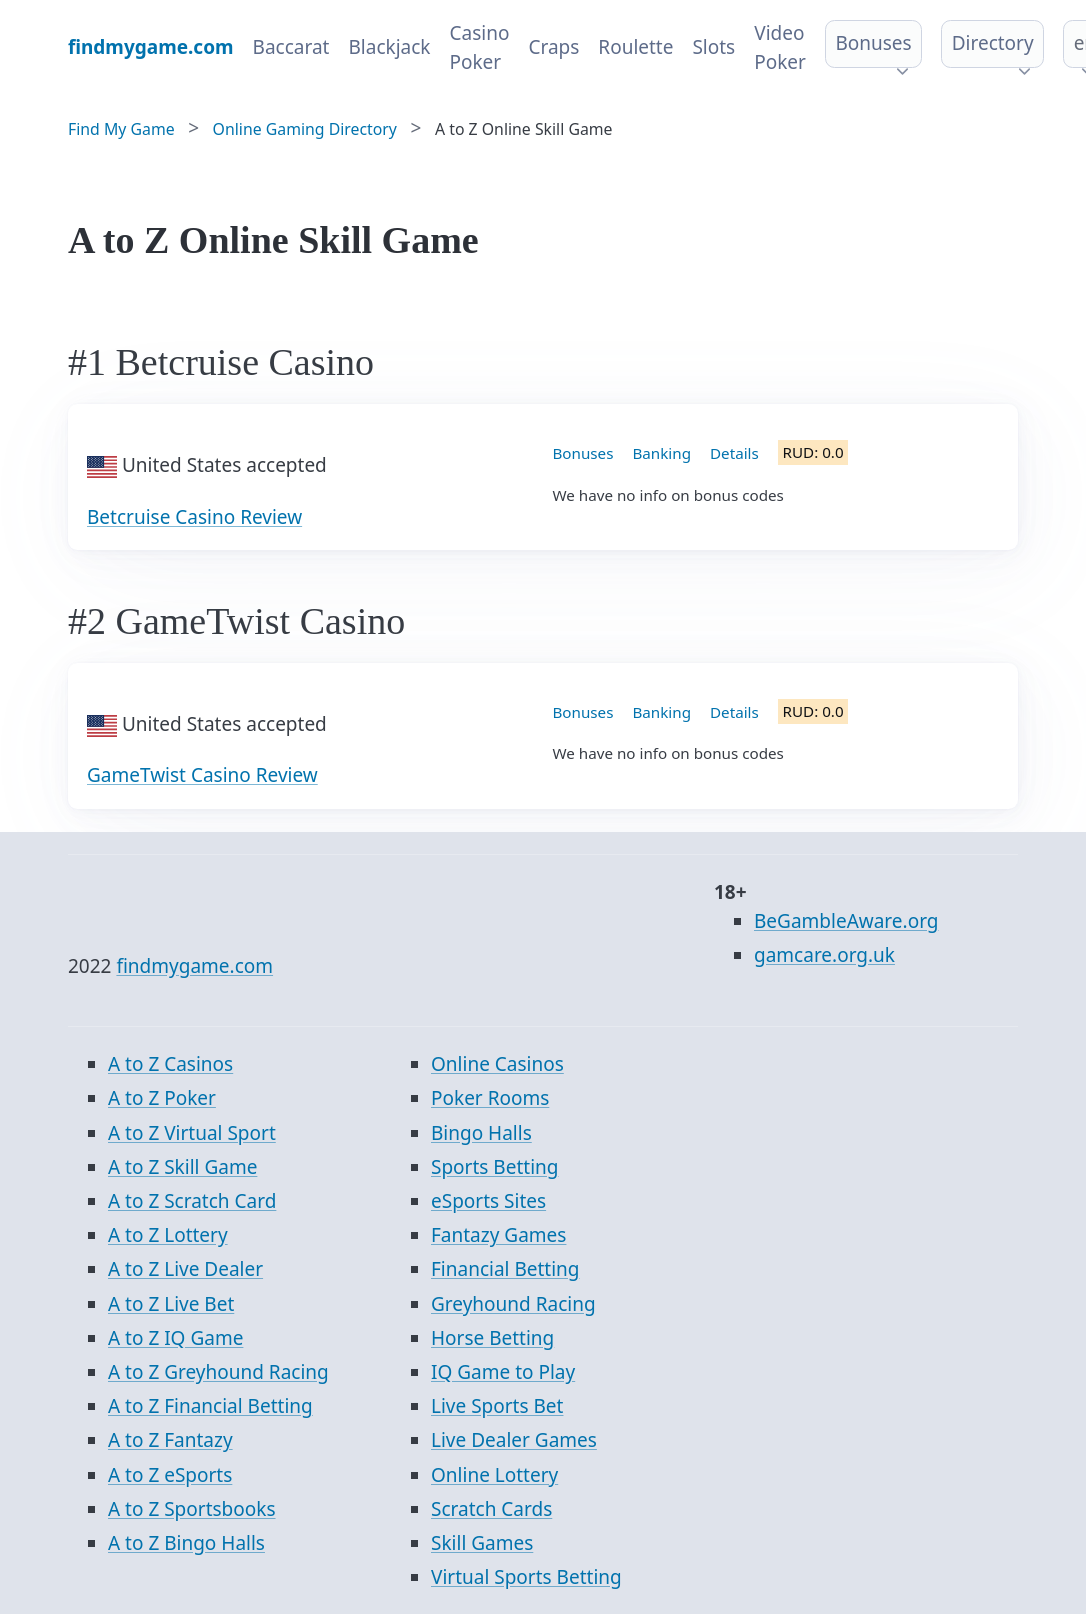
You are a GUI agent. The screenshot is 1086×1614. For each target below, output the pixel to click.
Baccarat (291, 47)
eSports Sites (488, 1201)
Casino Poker (479, 47)
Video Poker (780, 47)
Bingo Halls (481, 1133)
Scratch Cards (491, 1509)
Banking (661, 453)
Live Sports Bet (497, 1406)
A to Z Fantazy (170, 1440)
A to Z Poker (162, 1098)
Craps (553, 47)
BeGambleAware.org (846, 921)
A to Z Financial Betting (210, 1406)
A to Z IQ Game (175, 1338)
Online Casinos (497, 1064)
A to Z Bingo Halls (186, 1543)
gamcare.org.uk (824, 955)
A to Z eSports (170, 1475)
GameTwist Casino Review (202, 775)
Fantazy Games (498, 1235)
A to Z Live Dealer (185, 1269)
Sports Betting (494, 1167)
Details (734, 453)
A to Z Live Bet (171, 1304)
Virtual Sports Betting (526, 1577)
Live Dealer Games (514, 1440)
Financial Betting (505, 1269)
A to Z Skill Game (182, 1167)
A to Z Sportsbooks (192, 1509)
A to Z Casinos (170, 1064)
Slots (713, 47)
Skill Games (482, 1543)
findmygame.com (194, 966)
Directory (993, 43)
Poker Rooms (490, 1098)
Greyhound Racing (513, 1304)
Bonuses (873, 43)
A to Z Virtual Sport (192, 1133)
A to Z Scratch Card (192, 1201)
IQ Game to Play (503, 1372)
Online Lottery (494, 1475)
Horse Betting (492, 1338)
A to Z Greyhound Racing (218, 1372)
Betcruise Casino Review (194, 517)
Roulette (635, 47)
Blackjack (389, 47)
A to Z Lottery (168, 1235)
